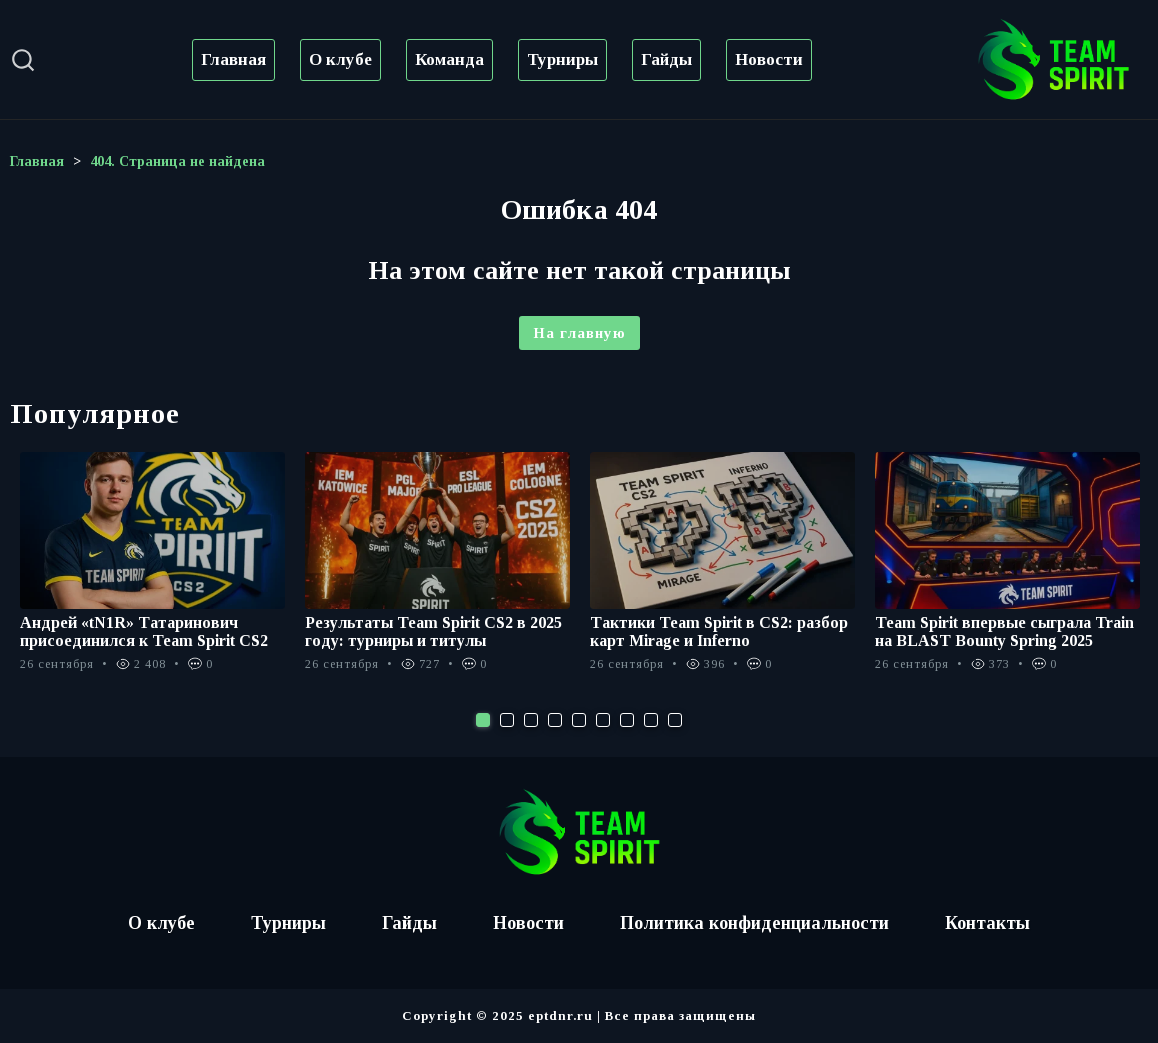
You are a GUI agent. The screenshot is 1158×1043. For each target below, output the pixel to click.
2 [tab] (507, 720)
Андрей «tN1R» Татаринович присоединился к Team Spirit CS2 (144, 631)
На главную (579, 333)
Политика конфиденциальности (754, 923)
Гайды (666, 59)
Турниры (562, 59)
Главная (233, 59)
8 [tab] (651, 720)
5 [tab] (579, 720)
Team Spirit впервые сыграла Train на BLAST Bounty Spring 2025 (1004, 631)
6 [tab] (603, 720)
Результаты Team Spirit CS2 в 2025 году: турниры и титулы (433, 631)
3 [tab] (531, 720)
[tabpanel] (152, 572)
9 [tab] (675, 720)
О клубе (340, 59)
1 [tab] (483, 720)
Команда (449, 59)
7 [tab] (627, 720)
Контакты (987, 923)
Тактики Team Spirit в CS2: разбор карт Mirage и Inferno (719, 631)
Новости (769, 59)
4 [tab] (555, 720)
